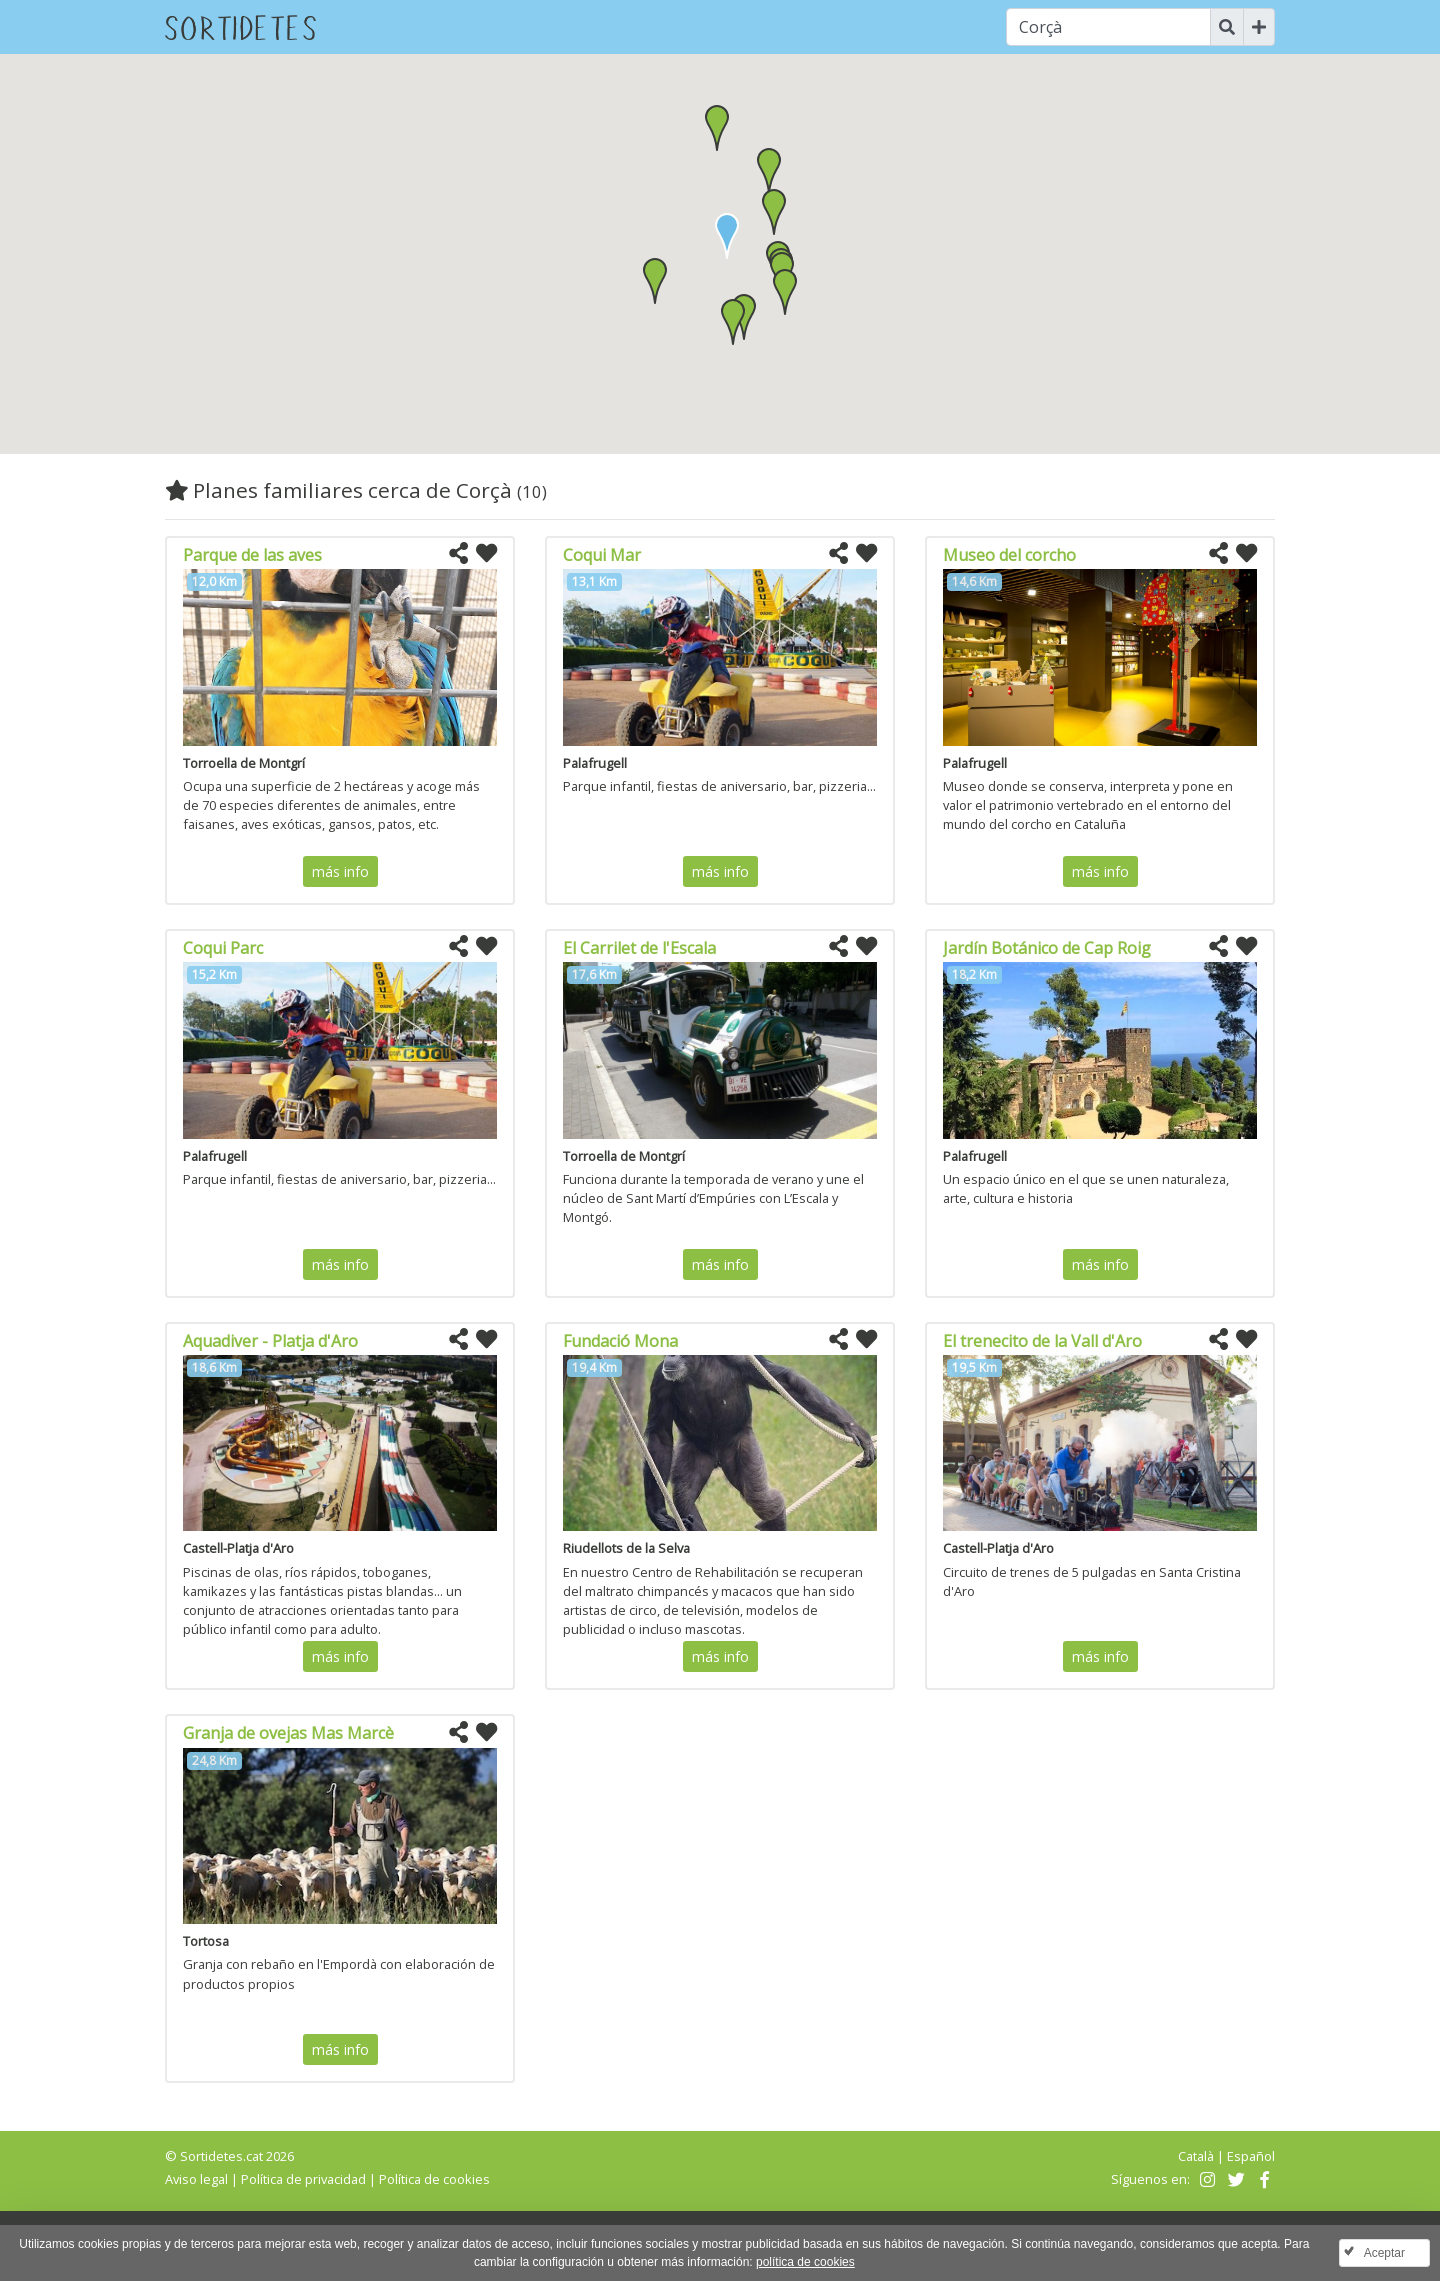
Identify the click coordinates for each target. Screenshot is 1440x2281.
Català (1196, 2156)
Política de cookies (434, 2179)
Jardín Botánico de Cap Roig (1047, 948)
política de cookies (805, 2262)
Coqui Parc (223, 948)
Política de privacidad (303, 2179)
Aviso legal (196, 2179)
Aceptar (1384, 2253)
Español (1251, 2156)
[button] (774, 212)
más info (340, 871)
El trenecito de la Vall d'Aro (1042, 1341)
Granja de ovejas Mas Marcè (288, 1733)
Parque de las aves (252, 555)
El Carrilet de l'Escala (639, 948)
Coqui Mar (602, 555)
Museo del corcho (1009, 555)
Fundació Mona (620, 1341)
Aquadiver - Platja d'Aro (270, 1341)
